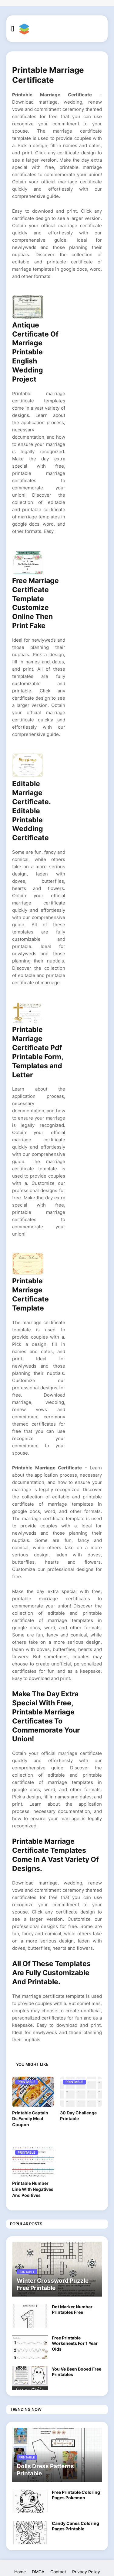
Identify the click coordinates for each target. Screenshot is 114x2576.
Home (20, 2571)
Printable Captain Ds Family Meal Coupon (30, 2118)
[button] (12, 29)
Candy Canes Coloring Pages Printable (75, 2526)
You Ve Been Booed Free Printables (76, 2371)
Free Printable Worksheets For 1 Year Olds (75, 2343)
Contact (58, 2571)
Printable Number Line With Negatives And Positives (32, 2189)
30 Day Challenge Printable (78, 2115)
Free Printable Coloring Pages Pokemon (76, 2495)
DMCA (38, 2571)
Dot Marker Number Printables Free (72, 2309)
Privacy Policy (86, 2571)
